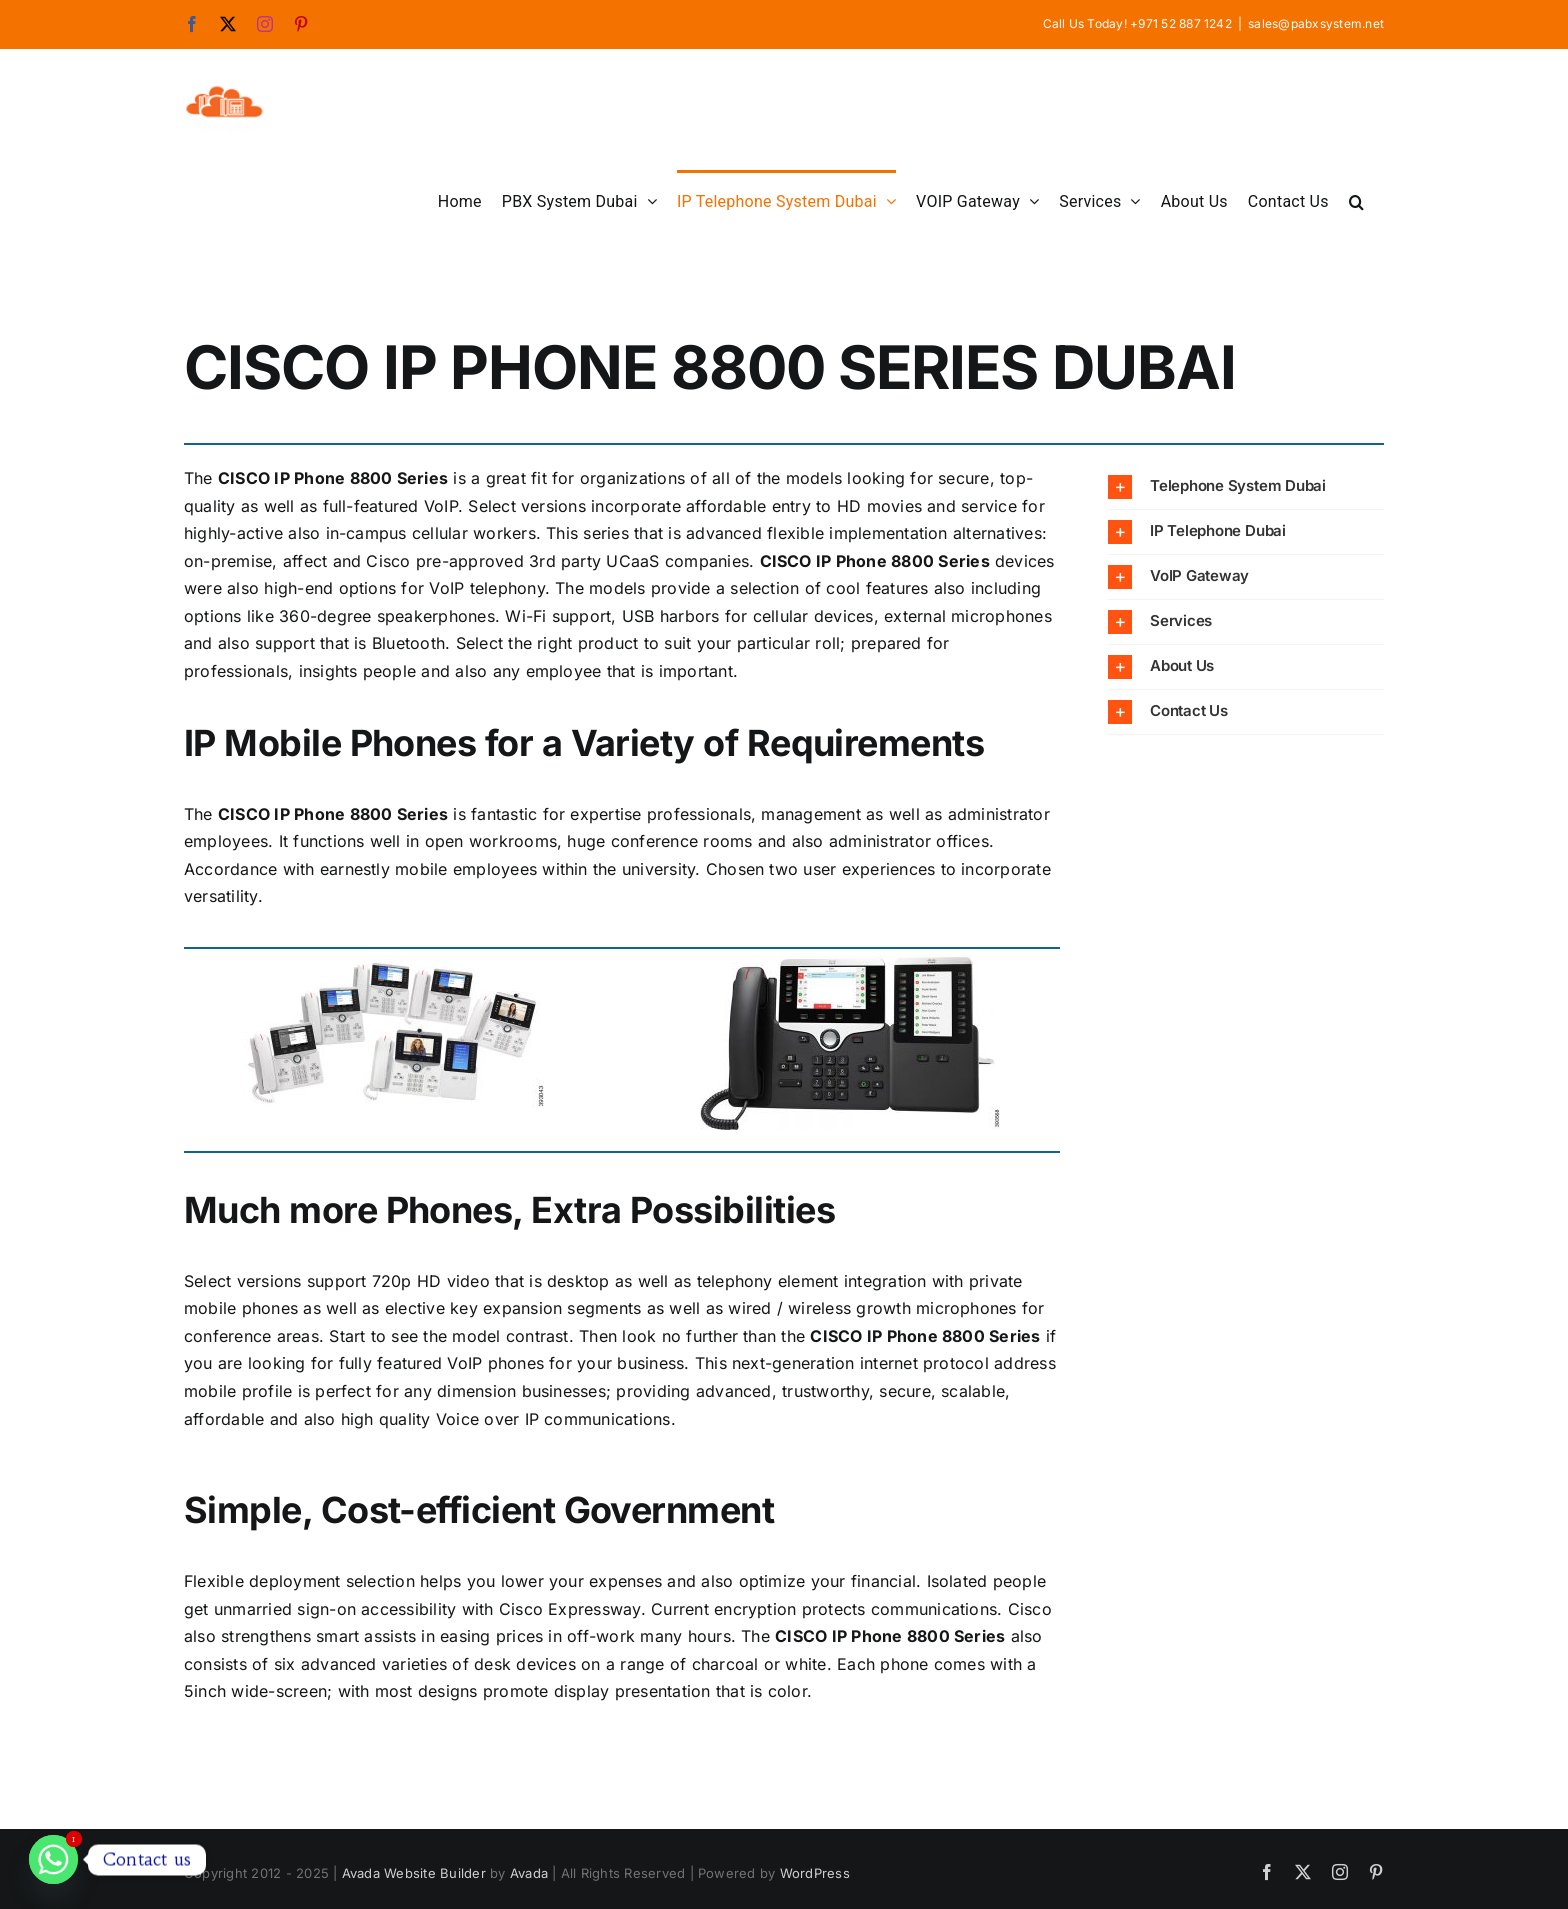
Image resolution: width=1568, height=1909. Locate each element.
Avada (529, 1873)
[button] (1356, 200)
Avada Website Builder (414, 1873)
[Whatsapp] (53, 1859)
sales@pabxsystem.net (1316, 23)
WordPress (815, 1873)
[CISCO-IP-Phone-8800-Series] (394, 978)
